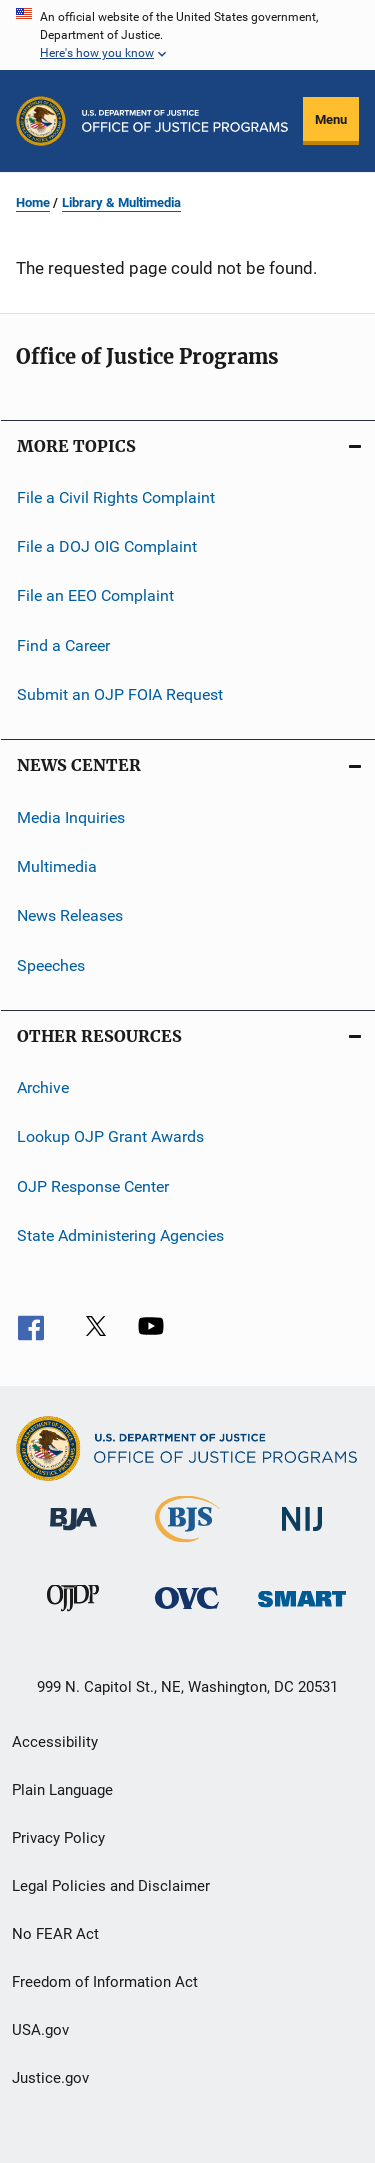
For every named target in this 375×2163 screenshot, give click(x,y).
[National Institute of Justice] (302, 1534)
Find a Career (63, 645)
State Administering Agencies (120, 1235)
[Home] (185, 121)
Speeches (51, 964)
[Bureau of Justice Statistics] (187, 1546)
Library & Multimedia (121, 202)
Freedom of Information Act (105, 1982)
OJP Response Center (93, 1185)
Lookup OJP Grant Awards (110, 1136)
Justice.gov (50, 2078)
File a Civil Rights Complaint (116, 496)
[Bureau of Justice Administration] (73, 1534)
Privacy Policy (58, 1838)
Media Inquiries (71, 816)
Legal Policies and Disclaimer (111, 1886)
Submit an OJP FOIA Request (120, 694)
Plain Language (62, 1790)
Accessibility (55, 1742)
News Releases (70, 915)
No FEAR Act (55, 1934)
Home (33, 202)
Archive (43, 1087)
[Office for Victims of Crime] (187, 1612)
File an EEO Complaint (95, 595)
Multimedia (57, 866)
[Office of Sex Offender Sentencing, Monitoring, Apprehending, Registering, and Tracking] (302, 1610)
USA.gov (40, 2030)
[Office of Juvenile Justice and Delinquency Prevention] (73, 1615)
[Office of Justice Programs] (41, 121)
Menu (331, 119)
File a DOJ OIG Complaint (107, 546)
